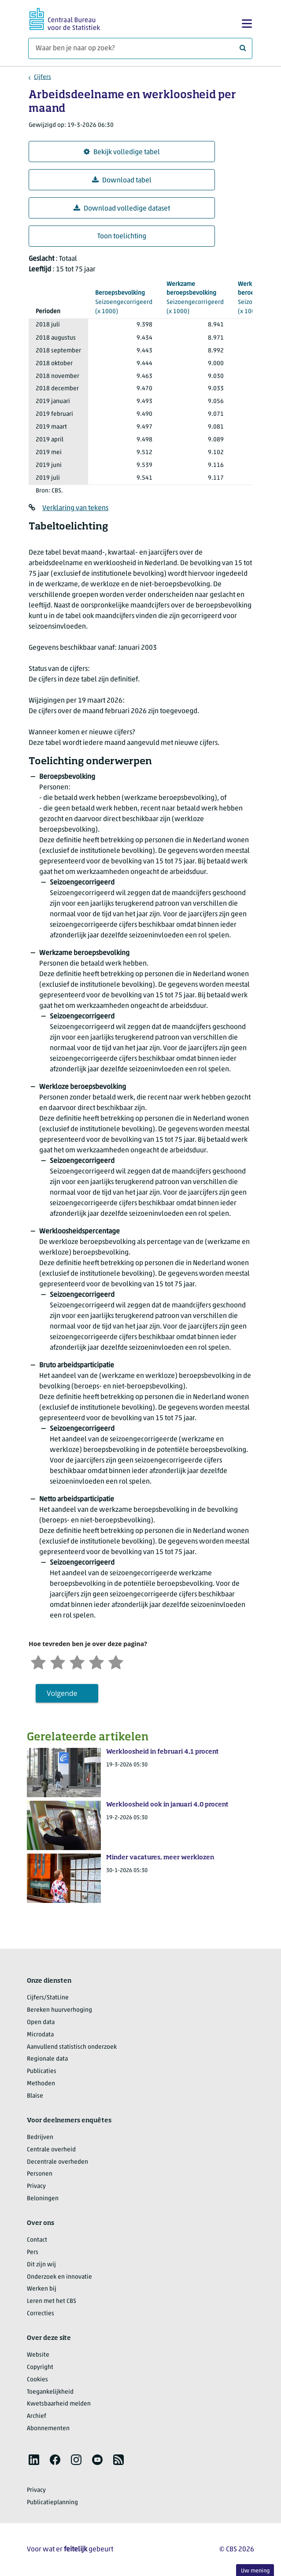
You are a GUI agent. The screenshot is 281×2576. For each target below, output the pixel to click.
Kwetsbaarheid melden (59, 2404)
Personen (39, 2174)
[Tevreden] (96, 1661)
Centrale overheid (51, 2150)
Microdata (40, 2035)
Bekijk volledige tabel (122, 152)
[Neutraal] (77, 1661)
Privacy (36, 2186)
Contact (37, 2240)
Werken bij (41, 2289)
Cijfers (42, 77)
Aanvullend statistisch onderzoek (72, 2047)
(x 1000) (123, 302)
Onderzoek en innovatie (59, 2277)
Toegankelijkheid (50, 2392)
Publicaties (41, 2071)
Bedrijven (40, 2137)
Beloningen (43, 2199)
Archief (36, 2416)
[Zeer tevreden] (116, 1661)
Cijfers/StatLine (48, 1998)
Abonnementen (48, 2429)
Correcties (40, 2314)
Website (38, 2355)
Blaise (35, 2096)
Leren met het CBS (51, 2301)
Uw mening (255, 2571)
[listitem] (34, 2460)
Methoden (41, 2084)
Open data (41, 2022)
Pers (32, 2252)
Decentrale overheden (57, 2162)
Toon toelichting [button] (121, 236)
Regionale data (47, 2059)
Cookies (37, 2380)
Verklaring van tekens (75, 508)
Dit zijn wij (41, 2265)
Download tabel (122, 180)
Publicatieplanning (52, 2503)
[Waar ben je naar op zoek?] (140, 48)
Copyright (40, 2367)
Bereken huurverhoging (59, 2010)
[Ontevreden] (57, 1661)
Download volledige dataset (122, 208)
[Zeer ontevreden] (38, 1661)
